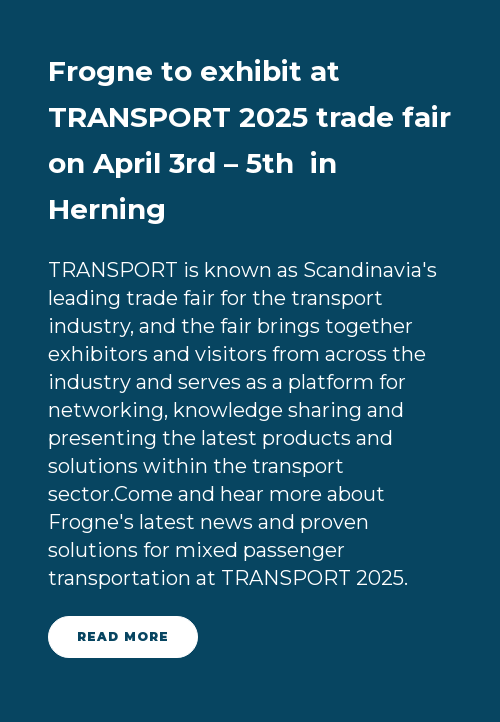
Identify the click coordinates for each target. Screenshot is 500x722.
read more (123, 636)
